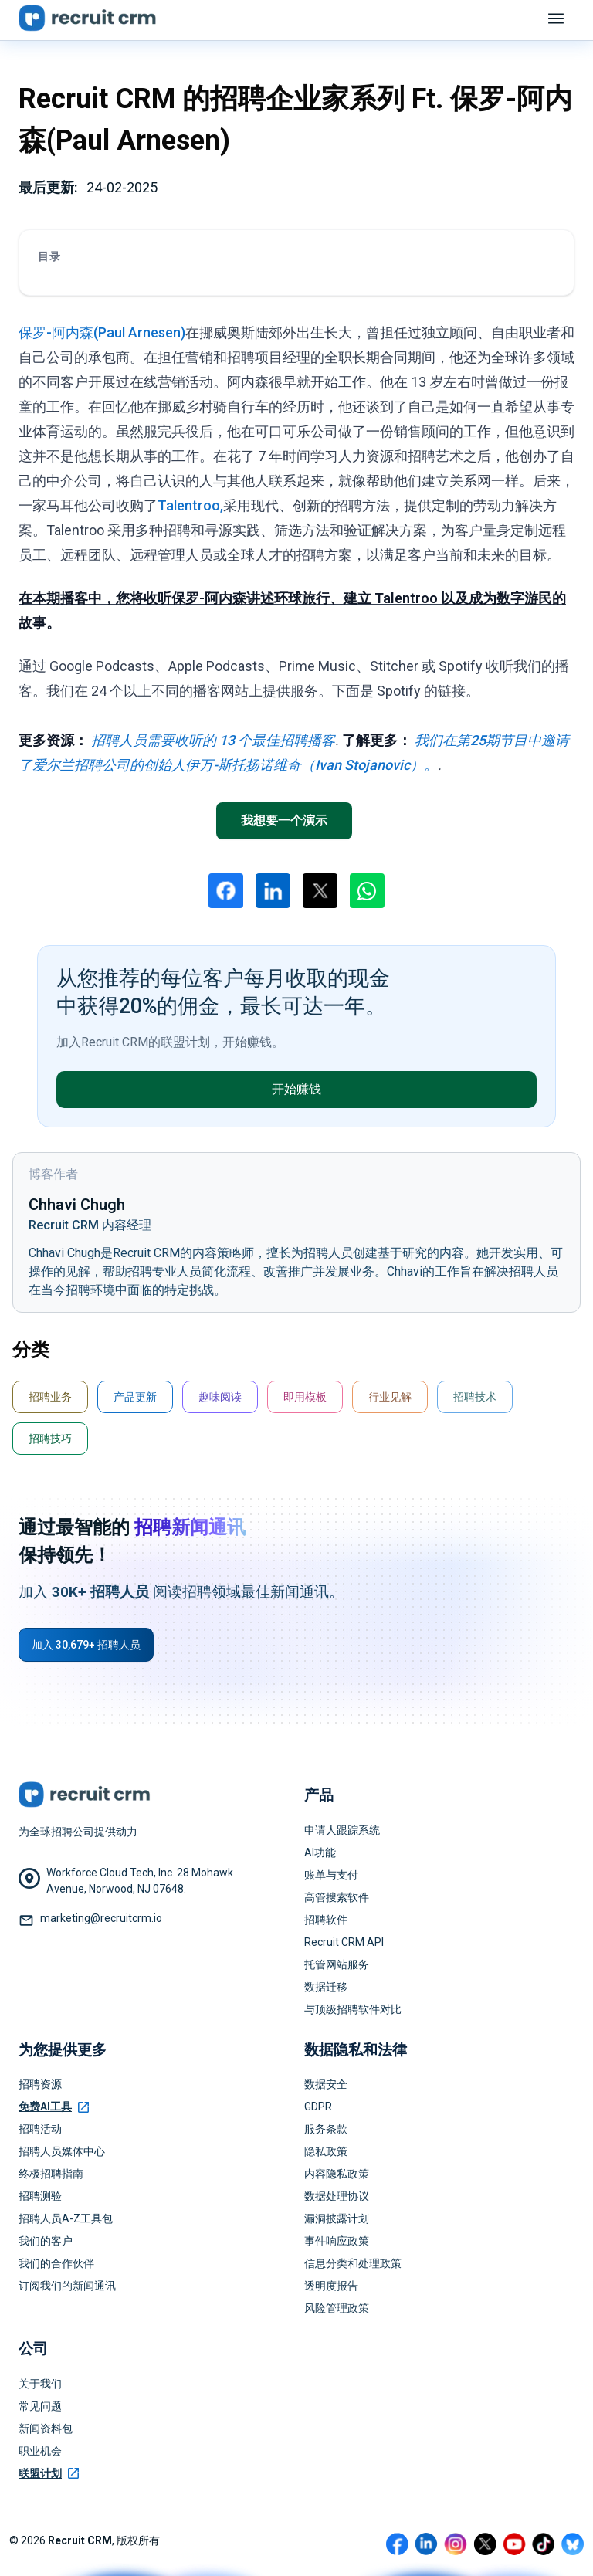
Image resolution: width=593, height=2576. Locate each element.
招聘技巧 (50, 1438)
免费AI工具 (54, 2106)
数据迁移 (325, 1987)
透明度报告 (331, 2285)
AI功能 (320, 1852)
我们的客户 (46, 2241)
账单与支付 (331, 1875)
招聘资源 (40, 2084)
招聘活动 (40, 2129)
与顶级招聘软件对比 (353, 2009)
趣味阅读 (220, 1397)
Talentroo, (190, 505)
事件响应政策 (336, 2241)
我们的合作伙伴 (56, 2263)
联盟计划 (49, 2473)
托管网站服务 (336, 1964)
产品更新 (135, 1397)
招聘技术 (474, 1397)
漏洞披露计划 (336, 2218)
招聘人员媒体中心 (62, 2151)
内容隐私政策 (336, 2174)
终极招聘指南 (51, 2174)
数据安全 (325, 2084)
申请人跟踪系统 (342, 1830)
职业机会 (40, 2451)
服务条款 (325, 2129)
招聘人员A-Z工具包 (66, 2218)
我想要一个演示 (284, 820)
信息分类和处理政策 (353, 2263)
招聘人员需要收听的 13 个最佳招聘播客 (213, 740)
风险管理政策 (336, 2308)
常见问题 (40, 2406)
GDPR (318, 2106)
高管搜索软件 (336, 1897)
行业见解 (390, 1397)
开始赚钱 (296, 1089)
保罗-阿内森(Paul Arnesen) (102, 332)
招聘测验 (40, 2196)
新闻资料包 (46, 2428)
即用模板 (305, 1397)
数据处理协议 (336, 2196)
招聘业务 (50, 1397)
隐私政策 (325, 2151)
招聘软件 (325, 1919)
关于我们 (40, 2384)
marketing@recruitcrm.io (101, 1918)
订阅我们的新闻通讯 (67, 2285)
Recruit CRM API (344, 1942)
